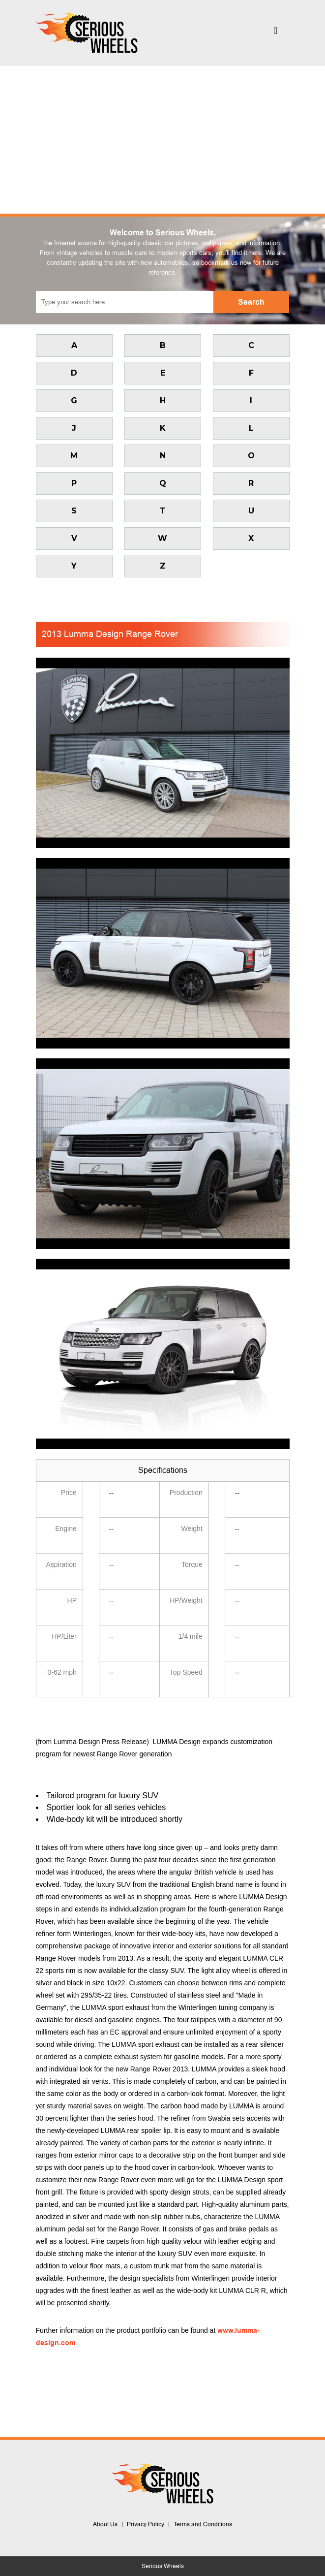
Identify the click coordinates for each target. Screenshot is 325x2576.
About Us (105, 2524)
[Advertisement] (162, 140)
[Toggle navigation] (276, 33)
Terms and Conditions (203, 2524)
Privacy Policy (145, 2524)
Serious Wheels (163, 2566)
